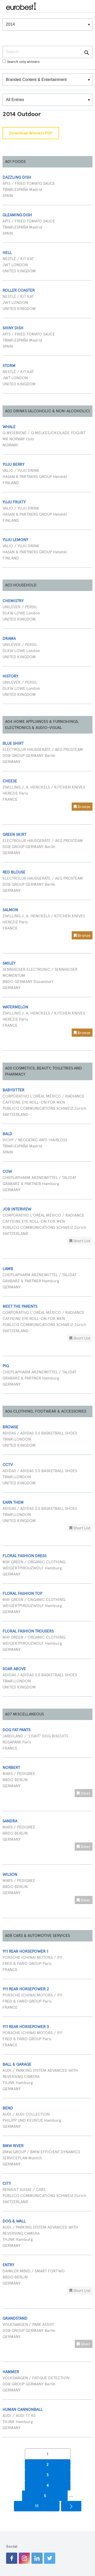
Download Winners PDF (30, 133)
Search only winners (21, 62)
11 (37, 2506)
